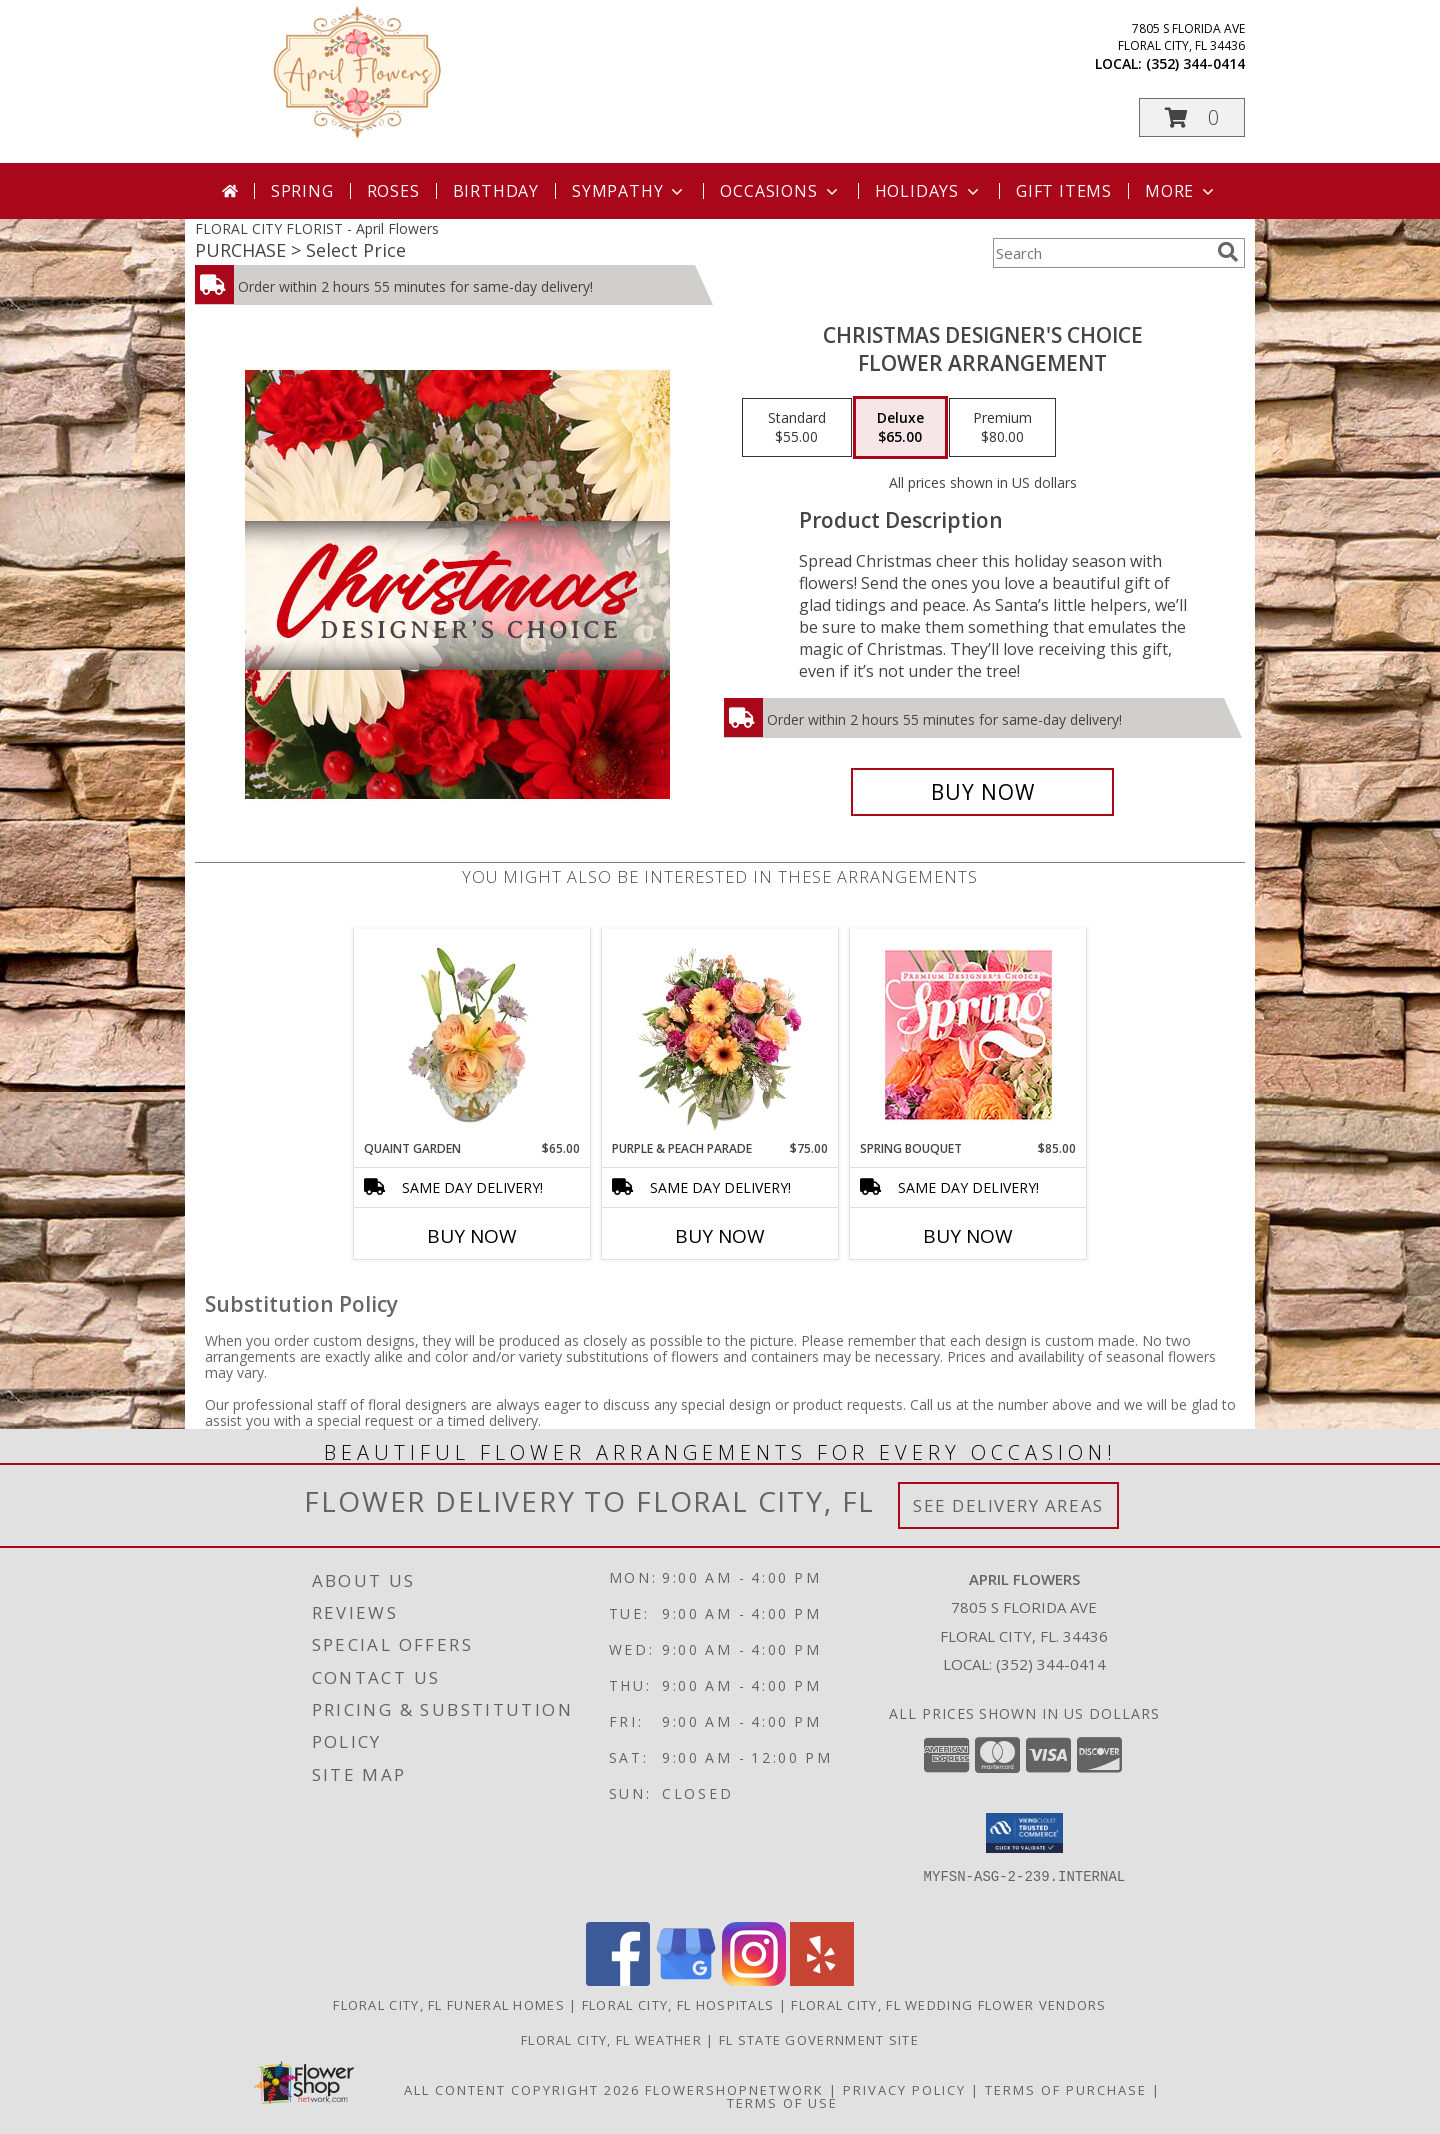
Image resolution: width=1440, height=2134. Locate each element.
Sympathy (629, 191)
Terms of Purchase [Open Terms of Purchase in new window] (1066, 2090)
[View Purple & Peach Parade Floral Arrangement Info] (720, 1034)
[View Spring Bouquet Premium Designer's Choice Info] (968, 1034)
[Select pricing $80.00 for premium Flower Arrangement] (1002, 428)
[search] (1228, 252)
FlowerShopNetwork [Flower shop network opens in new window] (734, 2090)
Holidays (929, 191)
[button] (1192, 117)
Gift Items (1064, 191)
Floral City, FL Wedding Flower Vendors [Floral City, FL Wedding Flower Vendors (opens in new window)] (948, 2005)
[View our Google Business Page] (686, 1980)
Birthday (496, 191)
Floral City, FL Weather (611, 2040)
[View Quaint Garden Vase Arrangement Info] (472, 1034)
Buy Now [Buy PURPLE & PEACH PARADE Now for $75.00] (720, 1236)
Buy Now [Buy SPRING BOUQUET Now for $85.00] (968, 1236)
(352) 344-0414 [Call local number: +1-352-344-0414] (1195, 63)
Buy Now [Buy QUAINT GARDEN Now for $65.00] (472, 1236)
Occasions (780, 191)
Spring (302, 191)
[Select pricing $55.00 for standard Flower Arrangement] (797, 428)
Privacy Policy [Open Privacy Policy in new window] (904, 2090)
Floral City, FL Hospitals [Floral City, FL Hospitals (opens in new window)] (678, 2005)
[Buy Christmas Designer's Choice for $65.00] (982, 792)
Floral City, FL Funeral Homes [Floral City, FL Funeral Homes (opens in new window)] (449, 2005)
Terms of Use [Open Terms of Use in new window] (782, 2103)
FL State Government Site (819, 2040)
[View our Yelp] (822, 1980)
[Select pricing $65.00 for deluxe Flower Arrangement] (900, 428)
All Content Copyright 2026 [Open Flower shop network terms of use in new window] (522, 2090)
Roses (393, 191)
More (1181, 191)
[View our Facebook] (618, 1980)
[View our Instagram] (754, 1980)
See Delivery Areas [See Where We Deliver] (1008, 1505)
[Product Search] (1101, 253)
